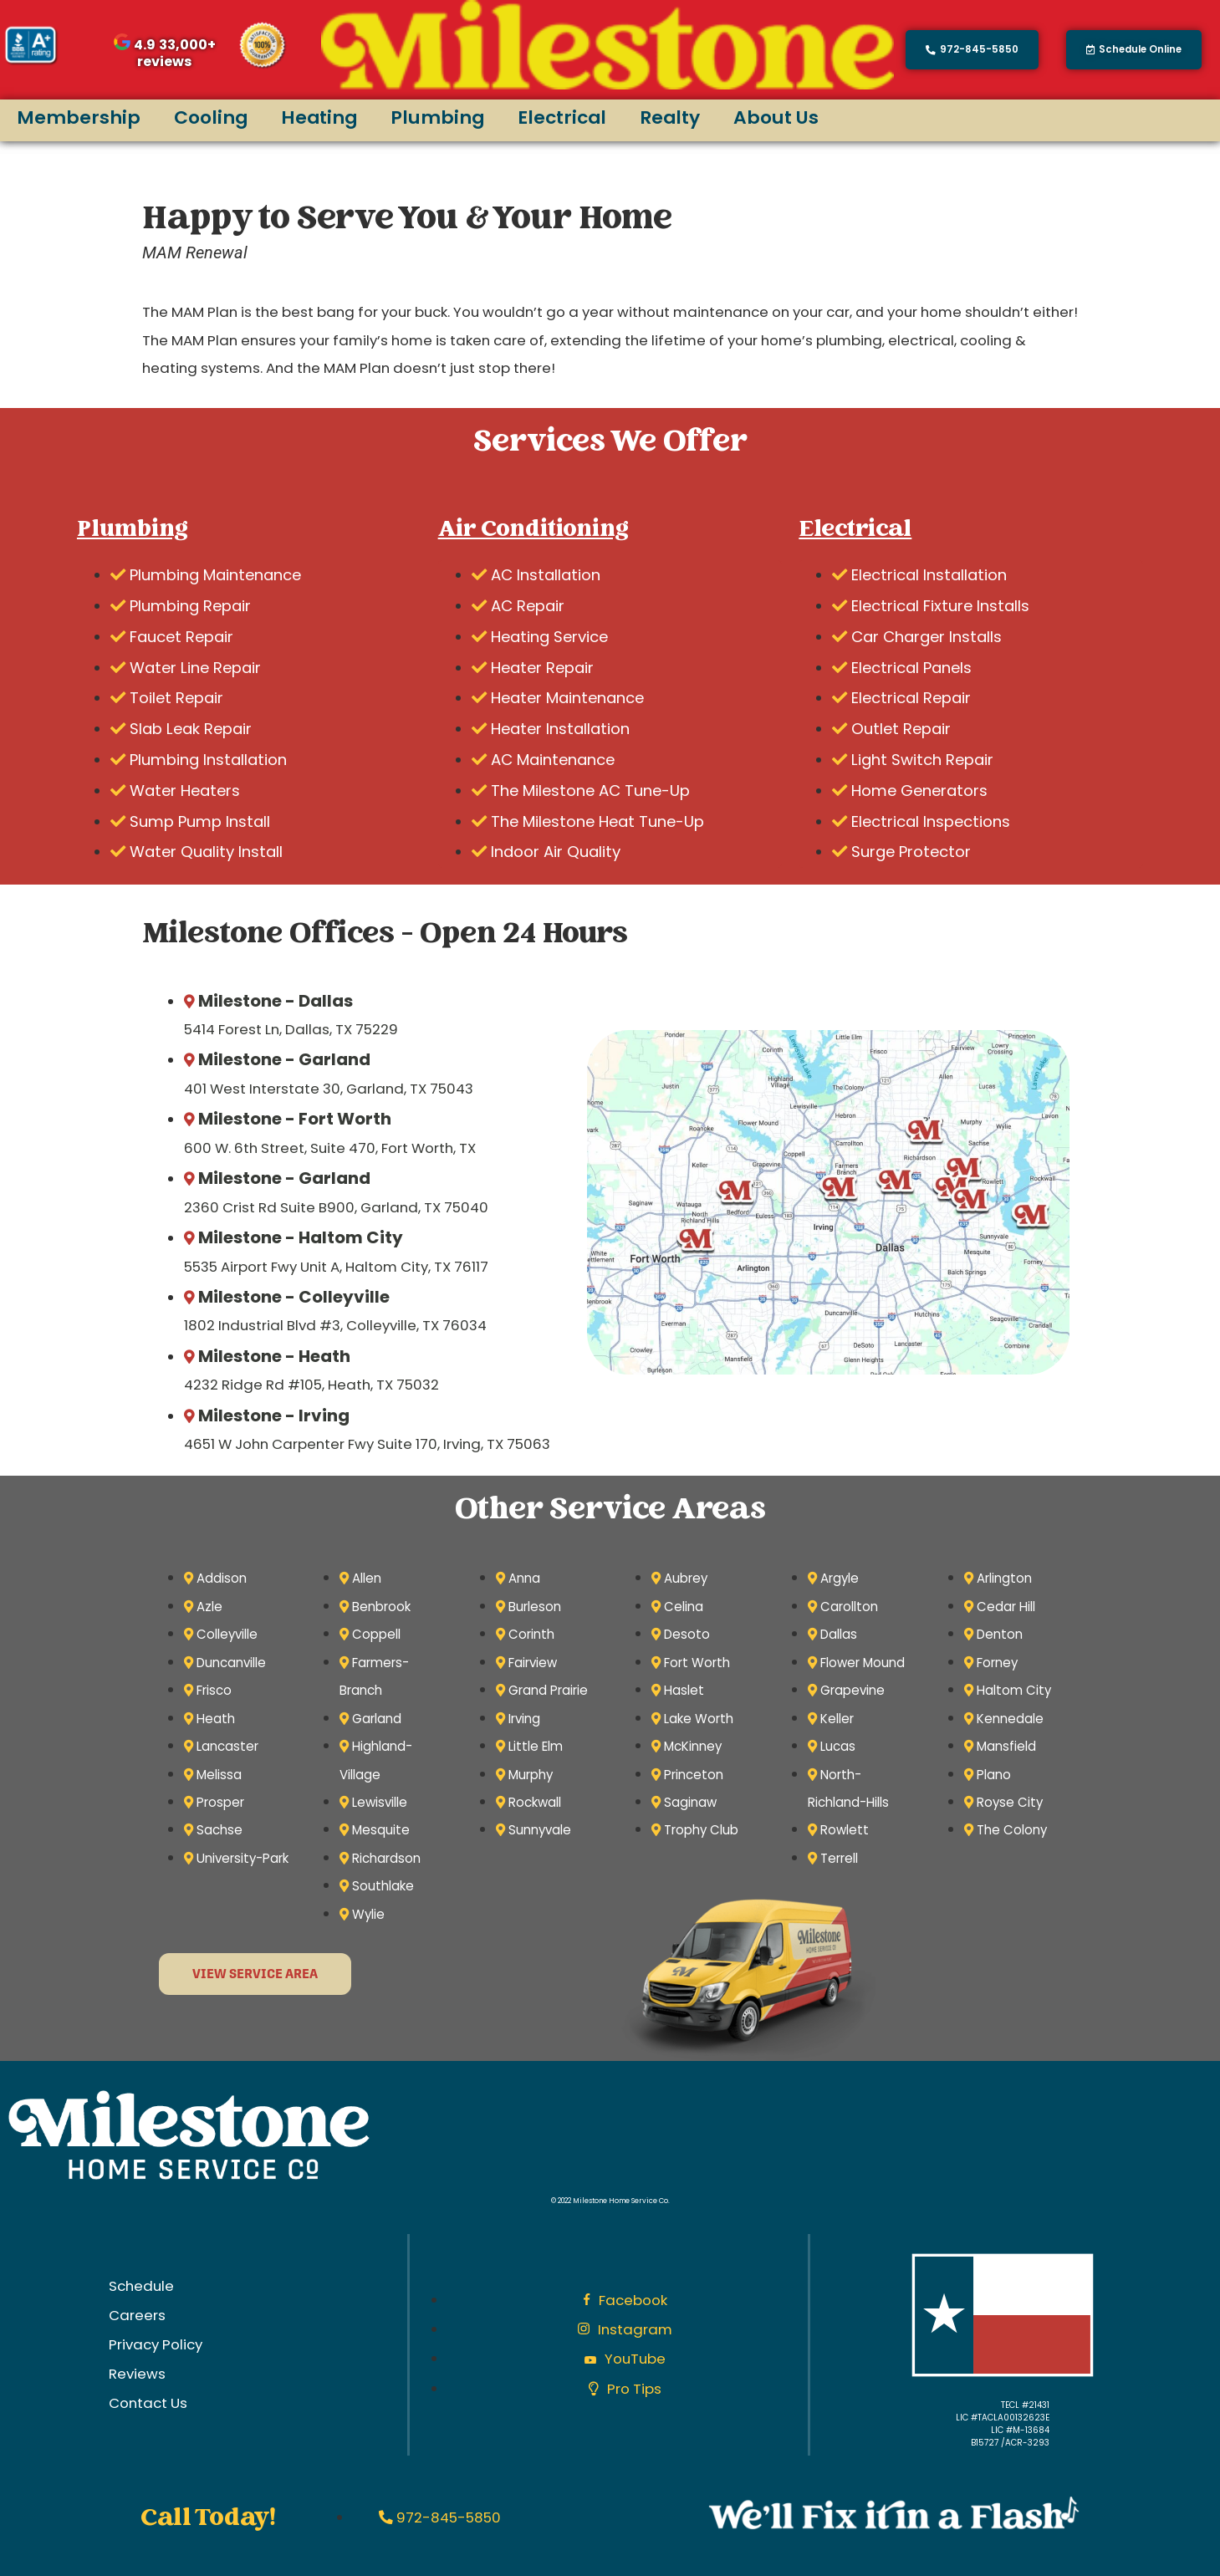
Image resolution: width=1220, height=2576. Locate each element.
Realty (670, 117)
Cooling (211, 117)
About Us (776, 117)
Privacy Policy (155, 2344)
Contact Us (148, 2403)
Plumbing (437, 117)
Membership (78, 117)
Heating (319, 117)
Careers (137, 2315)
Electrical (562, 117)
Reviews (137, 2374)
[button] (1134, 49)
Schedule (141, 2286)
